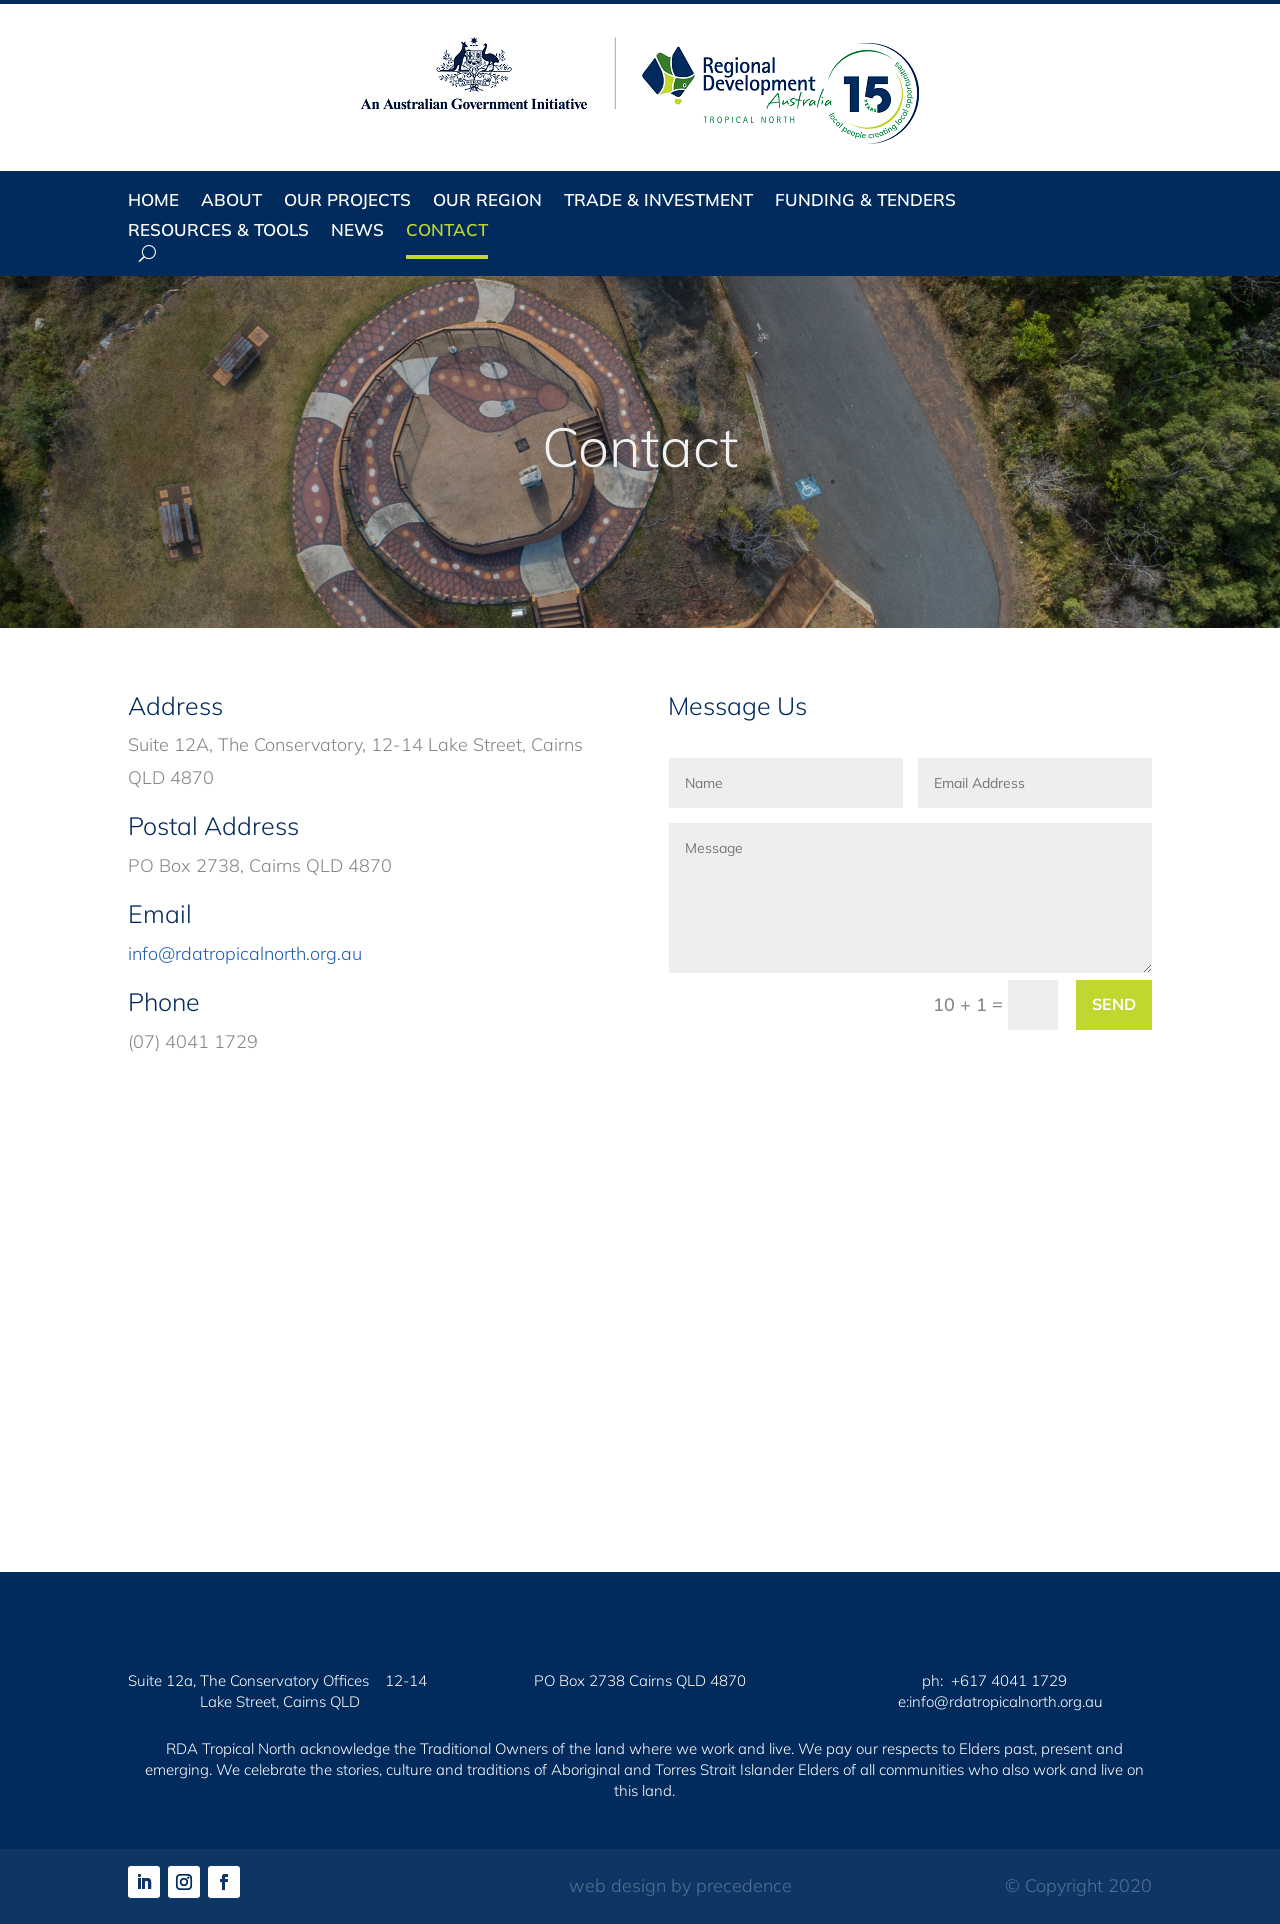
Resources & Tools (218, 231)
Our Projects (347, 201)
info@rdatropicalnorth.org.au (245, 953)
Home (153, 201)
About (231, 201)
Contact (447, 231)
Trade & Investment (658, 201)
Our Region (487, 201)
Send (1114, 1004)
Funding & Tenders (865, 201)
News (357, 231)
